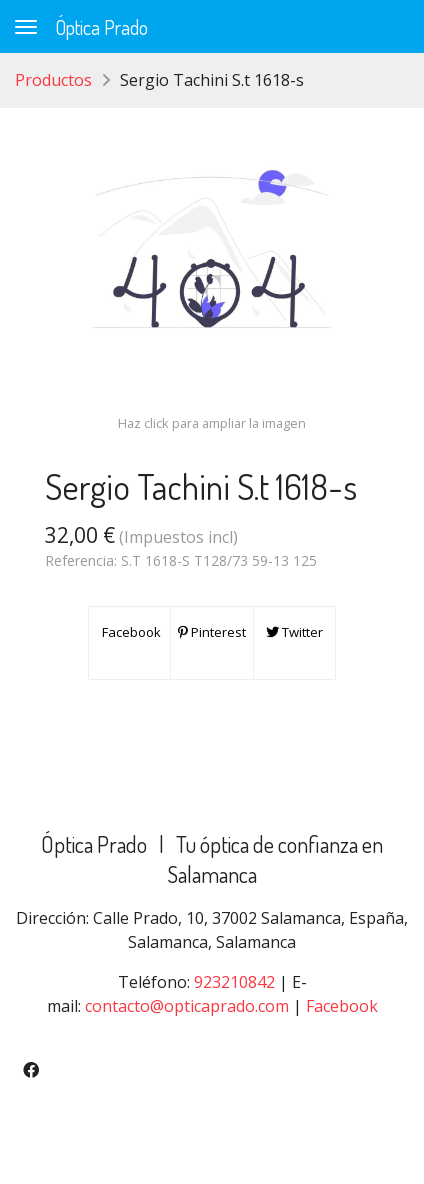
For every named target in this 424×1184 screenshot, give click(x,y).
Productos (53, 80)
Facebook (130, 632)
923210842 (234, 982)
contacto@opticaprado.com (187, 1006)
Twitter (294, 632)
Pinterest (212, 632)
